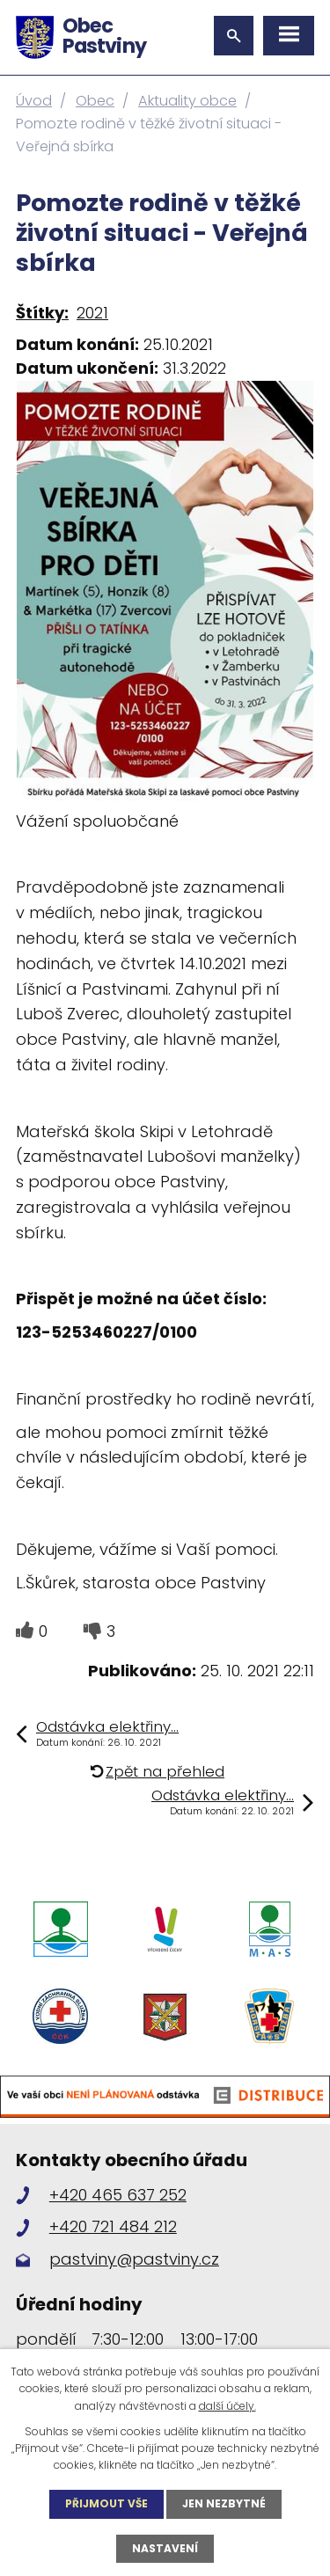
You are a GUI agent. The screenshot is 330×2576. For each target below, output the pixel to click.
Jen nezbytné (224, 2503)
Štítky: (42, 313)
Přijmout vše (106, 2503)
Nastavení (165, 2548)
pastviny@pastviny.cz (134, 2259)
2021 (92, 313)
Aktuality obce (187, 101)
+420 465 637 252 (118, 2195)
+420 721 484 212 (113, 2226)
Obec (95, 101)
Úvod (34, 101)
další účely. (227, 2405)
